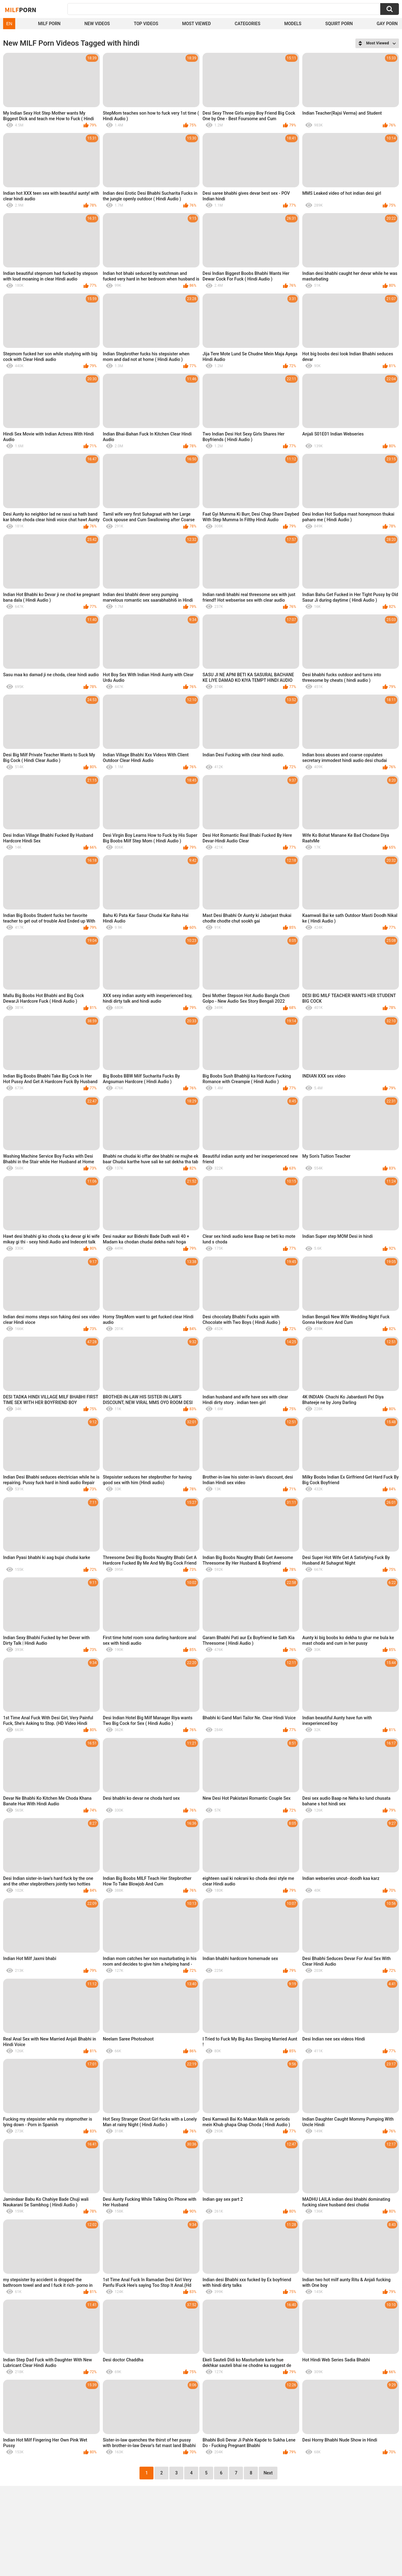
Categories (247, 23)
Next (267, 2472)
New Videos (97, 23)
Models (292, 23)
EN (9, 23)
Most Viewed (196, 23)
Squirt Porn (339, 23)
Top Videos (146, 23)
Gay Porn (387, 23)
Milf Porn (49, 23)
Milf (20, 9)
